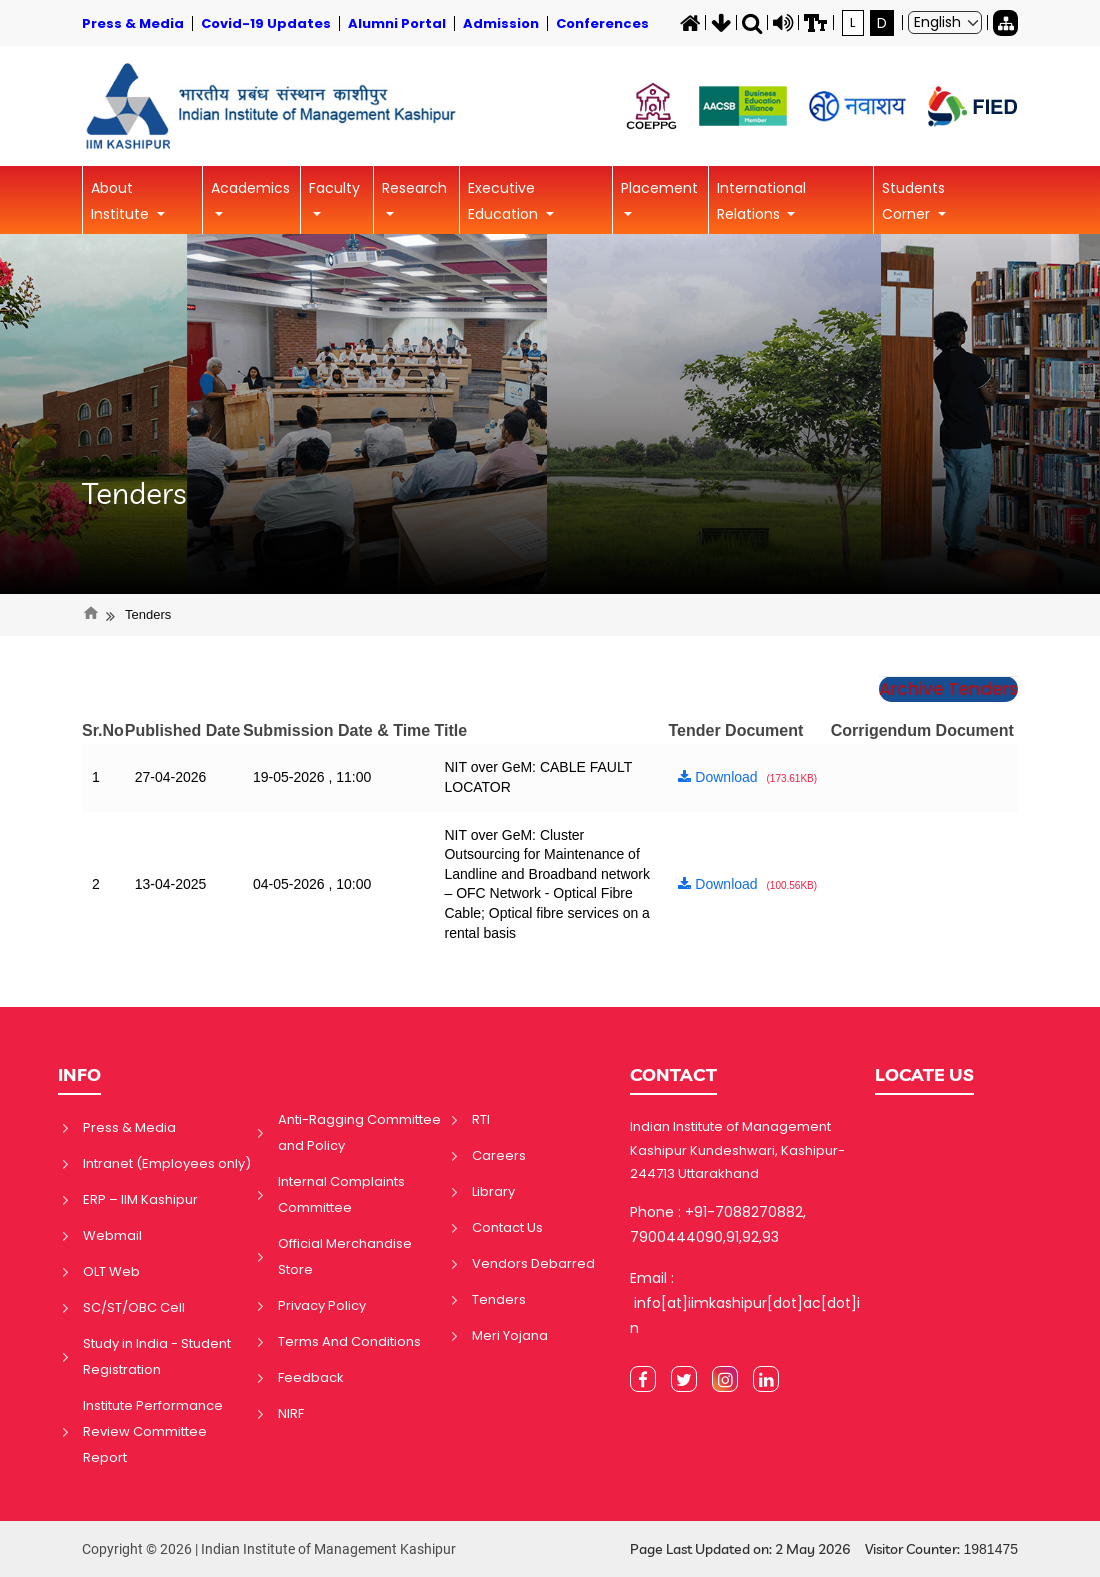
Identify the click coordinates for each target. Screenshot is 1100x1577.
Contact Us (507, 1227)
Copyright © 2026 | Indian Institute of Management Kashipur (269, 1549)
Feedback (311, 1377)
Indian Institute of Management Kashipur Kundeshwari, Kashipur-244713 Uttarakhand (737, 1150)
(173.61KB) (792, 778)
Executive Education (505, 201)
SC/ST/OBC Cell (134, 1307)
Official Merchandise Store (345, 1256)
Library (493, 1191)
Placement (659, 188)
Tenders (134, 493)
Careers (499, 1155)
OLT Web (111, 1271)
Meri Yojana (510, 1335)
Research (414, 188)
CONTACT (673, 1074)
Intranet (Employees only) (167, 1163)
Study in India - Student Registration (157, 1356)
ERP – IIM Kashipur (140, 1199)
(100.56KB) (792, 885)
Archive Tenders (948, 689)
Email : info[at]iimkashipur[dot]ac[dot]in (745, 1303)
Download (717, 777)
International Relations (761, 201)
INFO (79, 1074)
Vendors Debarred (533, 1263)
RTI (481, 1119)
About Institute (122, 201)
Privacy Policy (322, 1305)
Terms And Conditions (349, 1341)
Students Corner (913, 201)
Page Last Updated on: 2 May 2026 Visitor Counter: (824, 1549)
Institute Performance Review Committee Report (153, 1431)
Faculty (334, 188)
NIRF (291, 1413)
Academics (250, 188)
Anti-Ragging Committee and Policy (359, 1132)
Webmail (112, 1235)
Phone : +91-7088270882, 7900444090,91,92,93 (718, 1224)
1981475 (990, 1549)
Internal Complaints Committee (341, 1194)
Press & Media (129, 1127)
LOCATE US (924, 1074)
